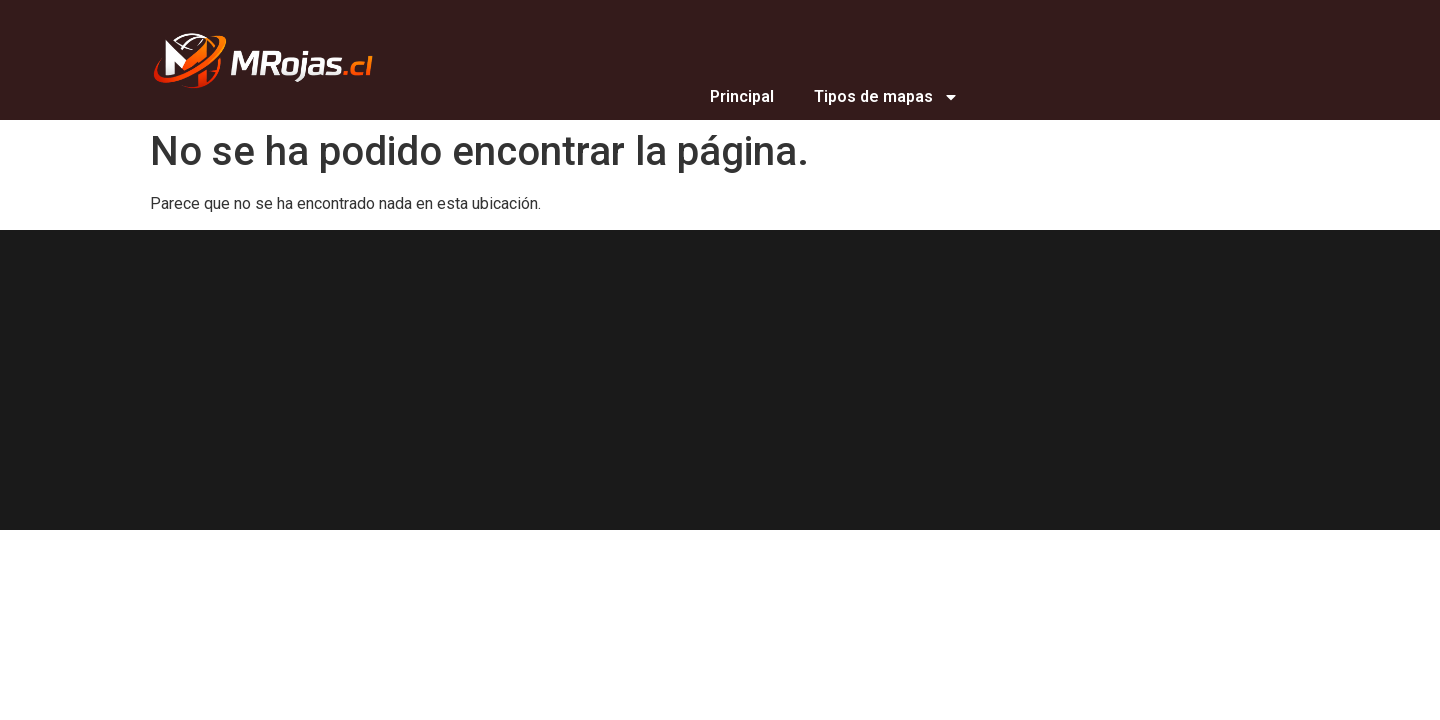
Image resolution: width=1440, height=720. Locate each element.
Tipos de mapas (886, 97)
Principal (742, 96)
